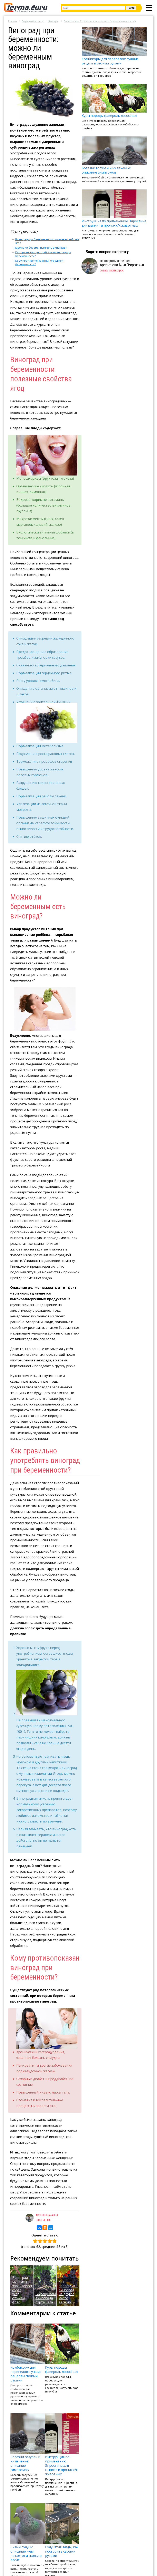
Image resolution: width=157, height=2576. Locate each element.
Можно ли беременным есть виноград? (41, 247)
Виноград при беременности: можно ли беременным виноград (100, 21)
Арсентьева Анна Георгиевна (122, 264)
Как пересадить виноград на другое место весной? (68, 2291)
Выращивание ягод (32, 21)
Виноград (53, 21)
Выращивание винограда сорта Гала (46, 2298)
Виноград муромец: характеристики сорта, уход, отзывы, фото (22, 2289)
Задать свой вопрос (112, 270)
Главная (12, 21)
